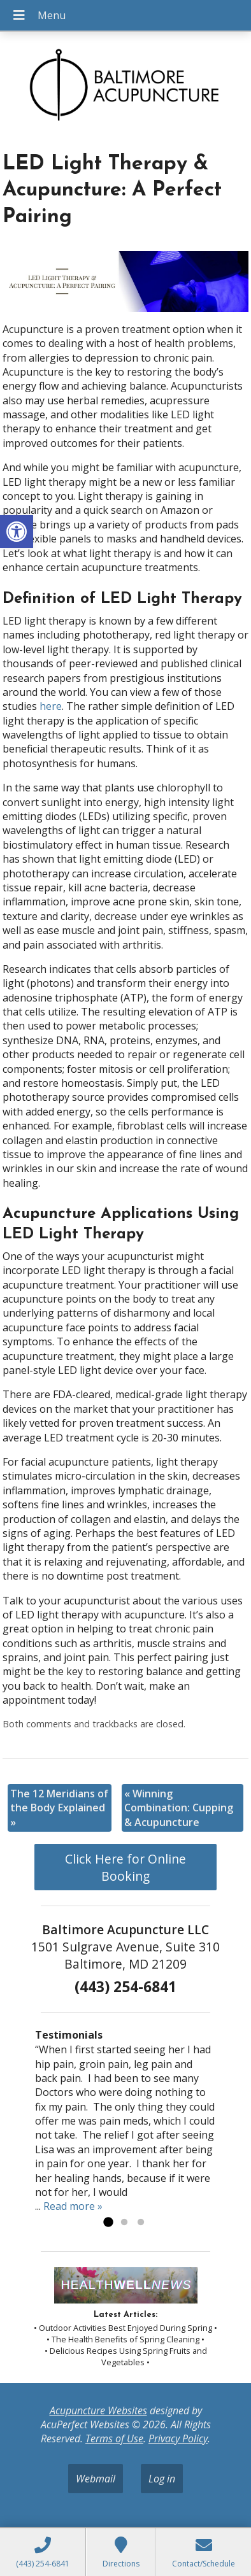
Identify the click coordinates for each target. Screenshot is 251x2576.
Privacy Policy (178, 2438)
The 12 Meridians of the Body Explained (59, 1808)
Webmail (95, 2479)
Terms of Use (114, 2438)
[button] (16, 531)
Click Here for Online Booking (125, 1867)
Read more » (73, 2206)
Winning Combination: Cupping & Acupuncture (178, 1808)
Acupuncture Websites (98, 2410)
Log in (161, 2479)
